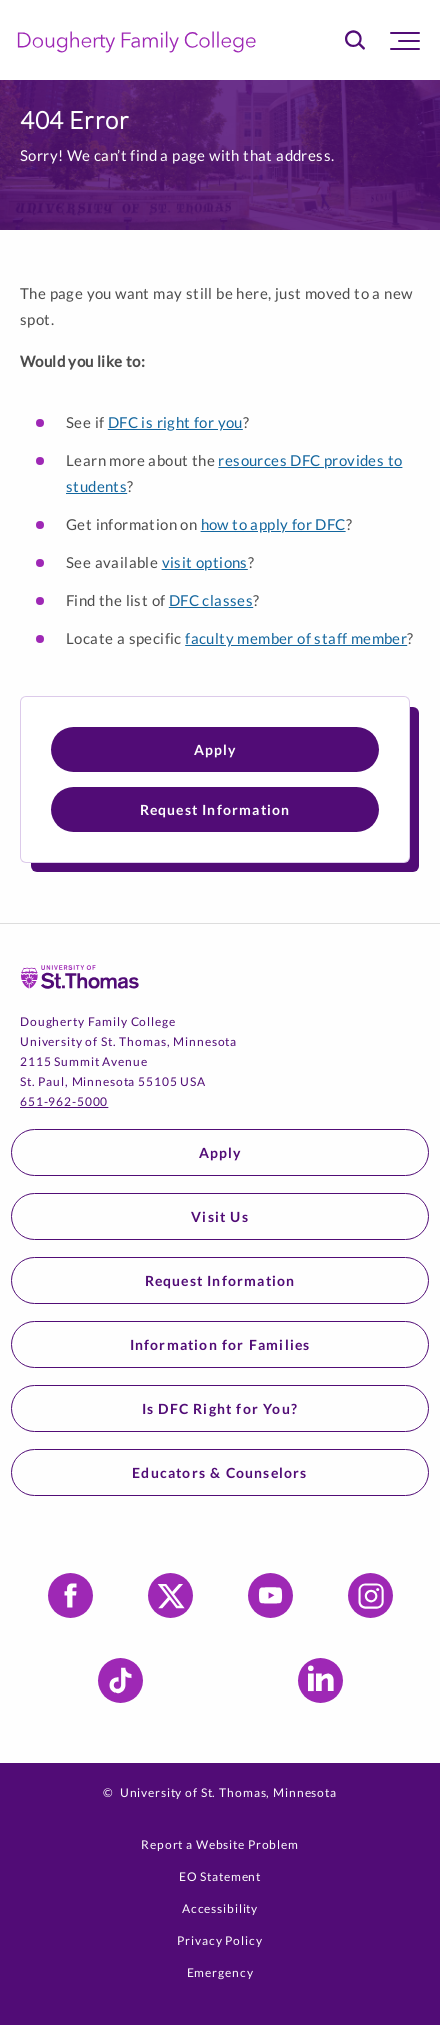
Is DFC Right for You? (220, 1408)
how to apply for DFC (273, 524)
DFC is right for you (175, 422)
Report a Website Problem (220, 1844)
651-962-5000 (64, 1101)
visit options (205, 562)
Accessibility (220, 1908)
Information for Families (220, 1344)
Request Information (215, 809)
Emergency (220, 1972)
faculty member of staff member (296, 638)
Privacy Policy (219, 1940)
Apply (215, 749)
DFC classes (211, 600)
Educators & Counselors (219, 1472)
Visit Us (220, 1216)
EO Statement (220, 1876)
